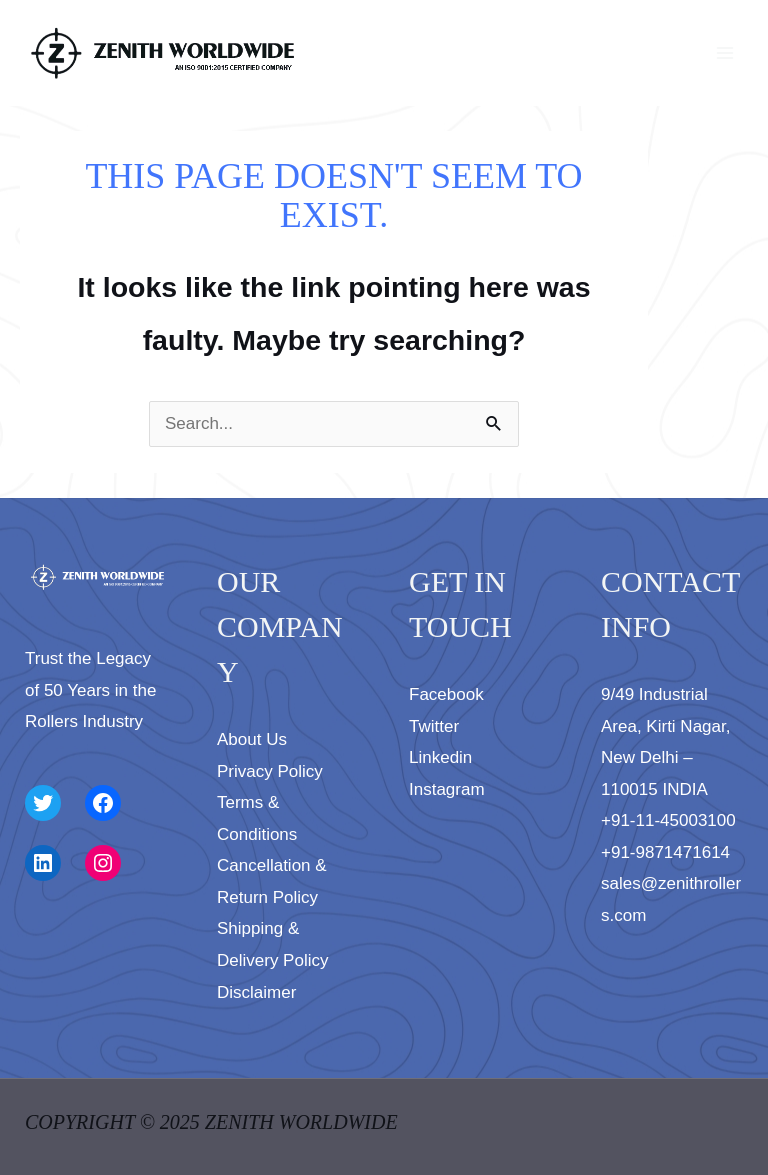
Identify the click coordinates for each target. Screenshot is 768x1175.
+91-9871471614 (665, 852)
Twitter (434, 726)
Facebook (446, 694)
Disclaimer (256, 992)
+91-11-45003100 (668, 820)
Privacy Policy (270, 771)
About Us (252, 739)
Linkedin (440, 757)
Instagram (447, 789)
